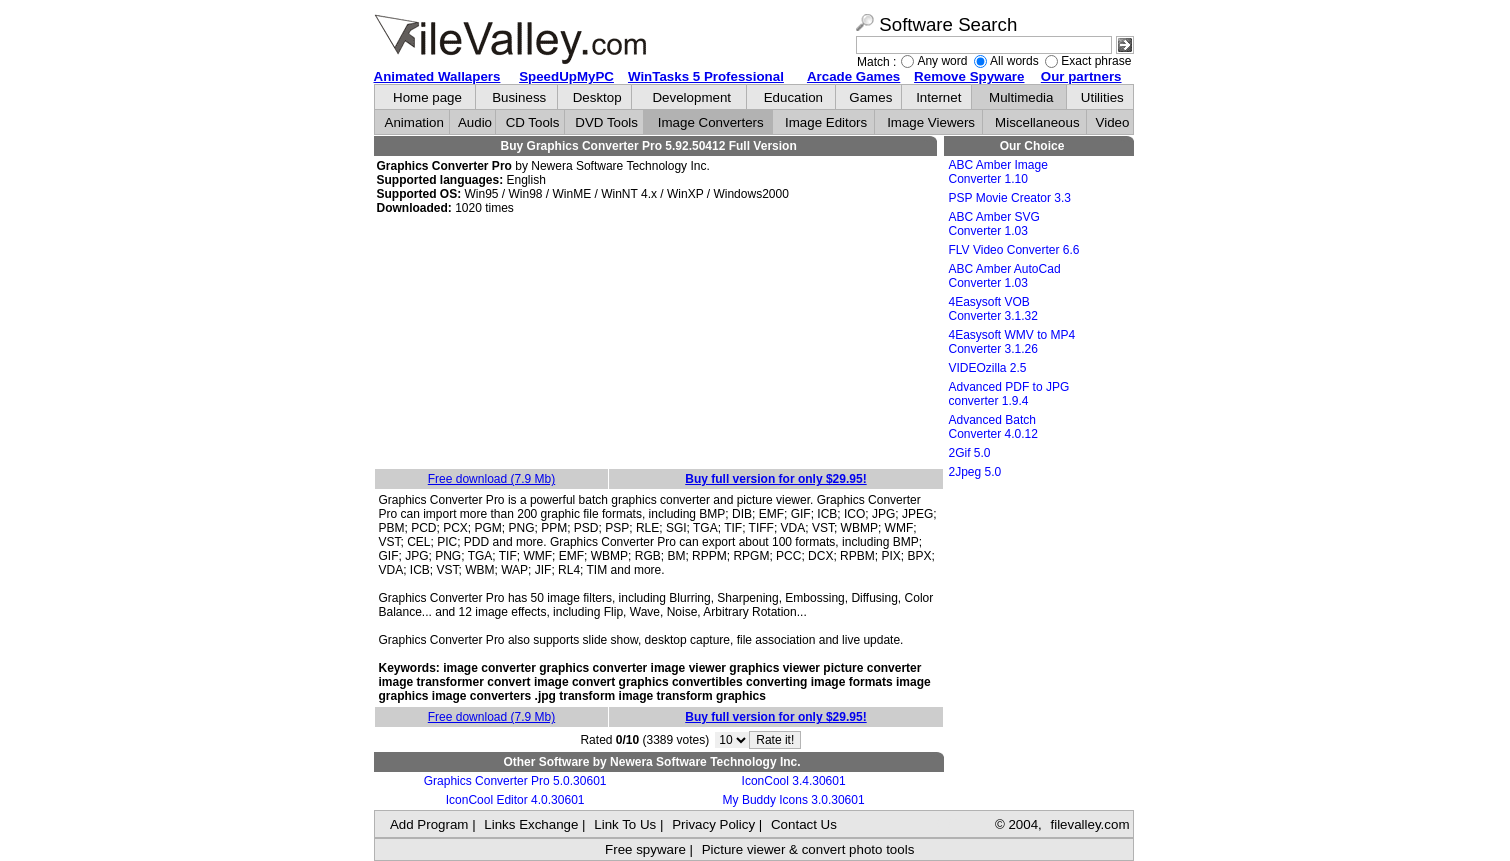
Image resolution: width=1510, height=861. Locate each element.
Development (691, 97)
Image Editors (826, 122)
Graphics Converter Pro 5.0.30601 (515, 781)
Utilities (1102, 97)
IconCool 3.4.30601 (794, 781)
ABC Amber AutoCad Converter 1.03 (1005, 276)
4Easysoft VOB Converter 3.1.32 (993, 309)
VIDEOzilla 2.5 (988, 368)
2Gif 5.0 (970, 453)
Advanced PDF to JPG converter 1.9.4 (1009, 394)
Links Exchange (531, 824)
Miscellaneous (1037, 122)
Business (519, 97)
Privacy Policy (713, 824)
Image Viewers (931, 122)
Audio (475, 122)
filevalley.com (1089, 824)
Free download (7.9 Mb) (491, 479)
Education (793, 97)
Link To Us (625, 824)
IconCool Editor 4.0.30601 (515, 800)
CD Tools (533, 122)
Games (870, 97)
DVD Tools (606, 122)
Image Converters (711, 122)
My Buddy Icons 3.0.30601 (794, 800)
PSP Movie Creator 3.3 (1010, 198)
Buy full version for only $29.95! (775, 479)
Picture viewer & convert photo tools (808, 849)
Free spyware (645, 849)
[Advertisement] (659, 343)
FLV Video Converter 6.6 (1014, 250)
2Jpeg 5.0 (975, 472)
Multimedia (1021, 97)
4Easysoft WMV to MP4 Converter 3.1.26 (1012, 342)
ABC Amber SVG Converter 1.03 (994, 224)
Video (1113, 122)
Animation (414, 122)
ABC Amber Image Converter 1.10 (998, 172)
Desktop (597, 97)
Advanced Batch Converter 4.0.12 (993, 427)
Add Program (429, 824)
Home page (427, 97)
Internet (938, 97)
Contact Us (804, 824)
